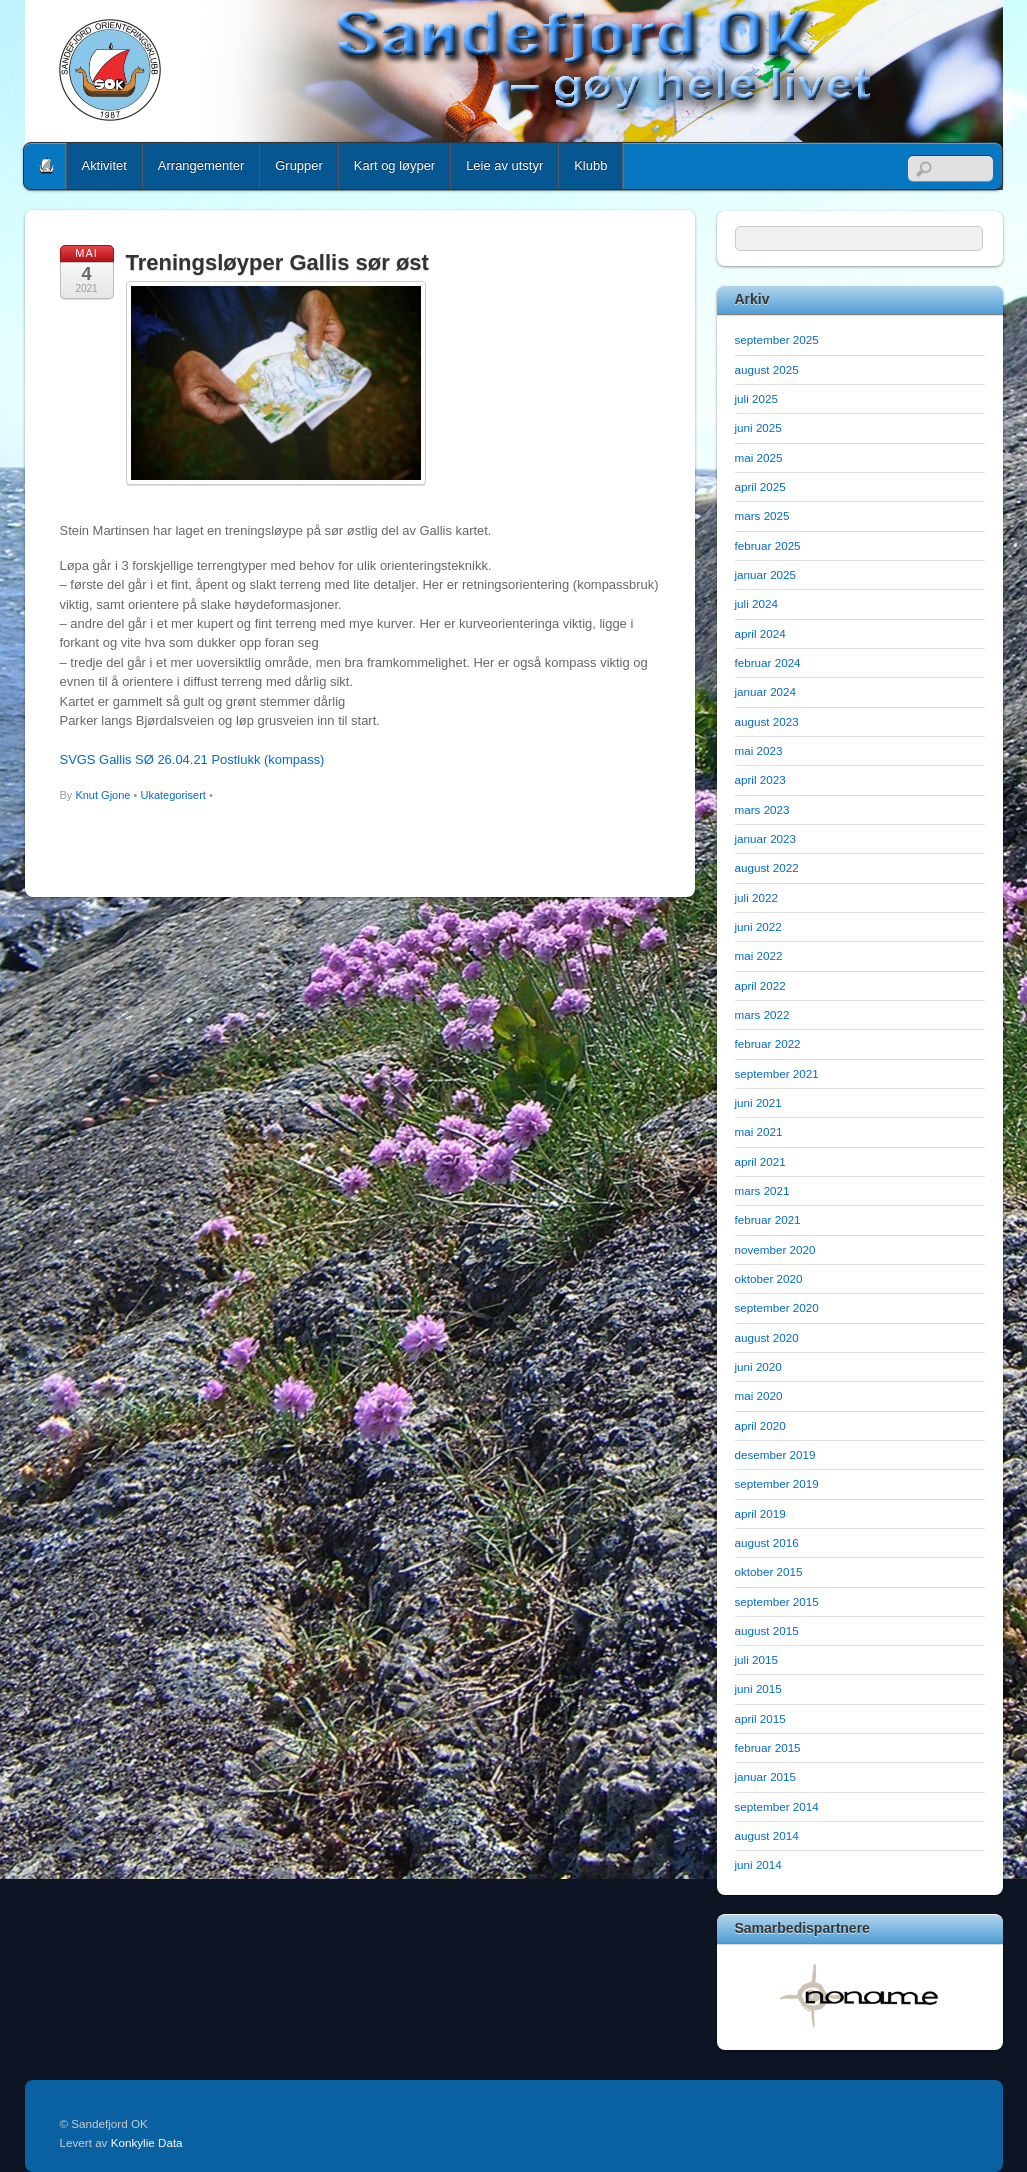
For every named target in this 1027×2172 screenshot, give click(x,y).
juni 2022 (758, 926)
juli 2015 (756, 1659)
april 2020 (760, 1425)
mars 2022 (762, 1014)
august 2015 (767, 1630)
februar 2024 (768, 662)
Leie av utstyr (504, 165)
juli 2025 (756, 398)
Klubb (590, 165)
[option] (860, 1995)
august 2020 (767, 1337)
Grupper (299, 165)
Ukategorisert (172, 795)
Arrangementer (201, 165)
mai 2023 (759, 750)
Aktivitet (104, 165)
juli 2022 (756, 897)
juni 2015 (758, 1688)
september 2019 (777, 1483)
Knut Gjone (102, 795)
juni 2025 (758, 427)
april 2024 (760, 633)
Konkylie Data (147, 2142)
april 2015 (760, 1718)
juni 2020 (758, 1366)
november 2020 (775, 1249)
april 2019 (760, 1513)
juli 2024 (756, 603)
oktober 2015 (769, 1571)
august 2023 (767, 721)
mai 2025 (759, 457)
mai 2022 (759, 955)
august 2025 (767, 369)
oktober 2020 (769, 1278)
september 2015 (777, 1601)
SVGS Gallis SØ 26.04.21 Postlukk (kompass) (192, 759)
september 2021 (777, 1073)
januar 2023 (766, 838)
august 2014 (767, 1835)
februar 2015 (768, 1747)
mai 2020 (759, 1395)
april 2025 (760, 486)
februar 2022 (768, 1043)
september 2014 (777, 1806)
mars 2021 (762, 1190)
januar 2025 (766, 574)
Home (47, 166)
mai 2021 (759, 1131)
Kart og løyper (394, 165)
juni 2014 (758, 1864)
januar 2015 (766, 1776)
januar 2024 (766, 691)
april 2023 (760, 779)
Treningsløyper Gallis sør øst (277, 262)
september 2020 (777, 1307)
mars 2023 (762, 809)
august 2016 (767, 1542)
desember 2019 (775, 1454)
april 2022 (760, 985)
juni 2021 (758, 1102)
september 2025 (777, 339)
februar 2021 (768, 1219)
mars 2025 (762, 515)
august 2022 (767, 867)
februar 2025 (768, 545)
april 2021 (760, 1161)
